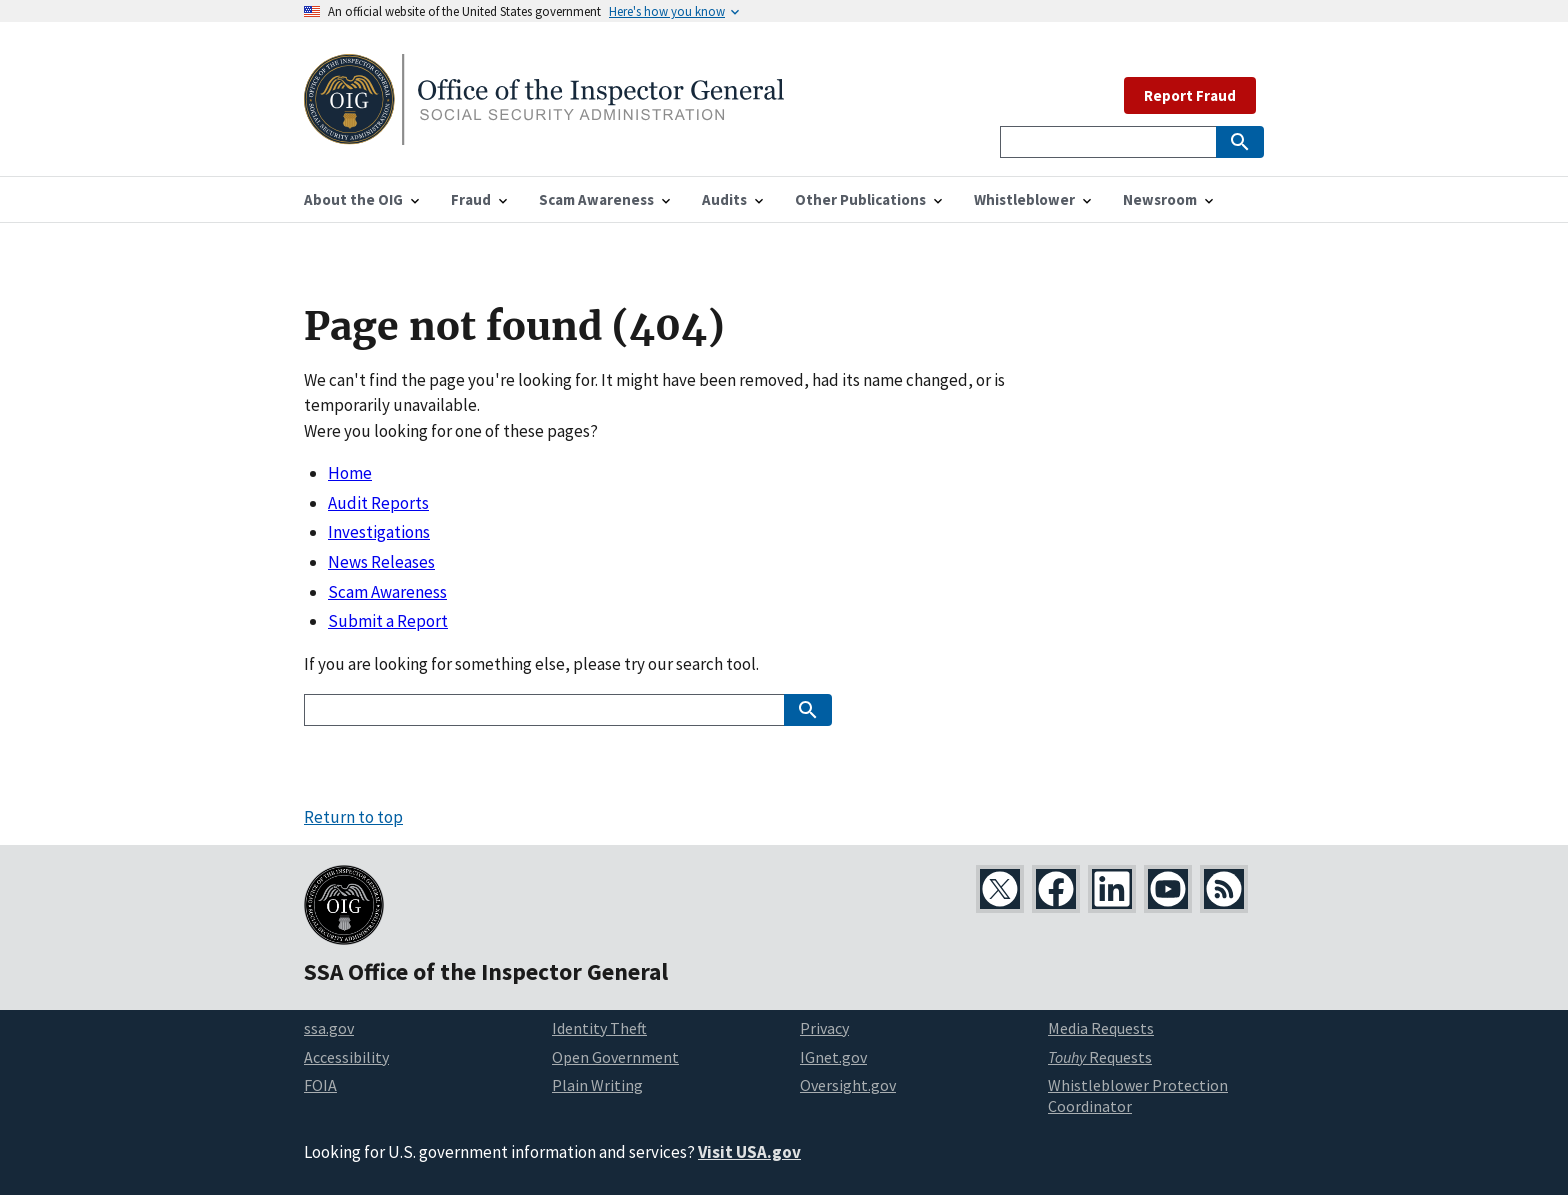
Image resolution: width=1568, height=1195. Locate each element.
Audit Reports (378, 503)
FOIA (320, 1085)
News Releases (381, 562)
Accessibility (346, 1057)
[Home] (544, 132)
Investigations (379, 532)
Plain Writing (597, 1085)
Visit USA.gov (749, 1152)
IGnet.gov (833, 1057)
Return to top (353, 817)
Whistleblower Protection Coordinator (1138, 1095)
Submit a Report (388, 621)
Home (350, 473)
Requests (1100, 1057)
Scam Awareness (387, 592)
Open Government (615, 1057)
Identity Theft (599, 1028)
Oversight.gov (848, 1085)
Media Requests (1101, 1028)
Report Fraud (1190, 95)
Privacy (824, 1028)
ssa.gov (329, 1028)
